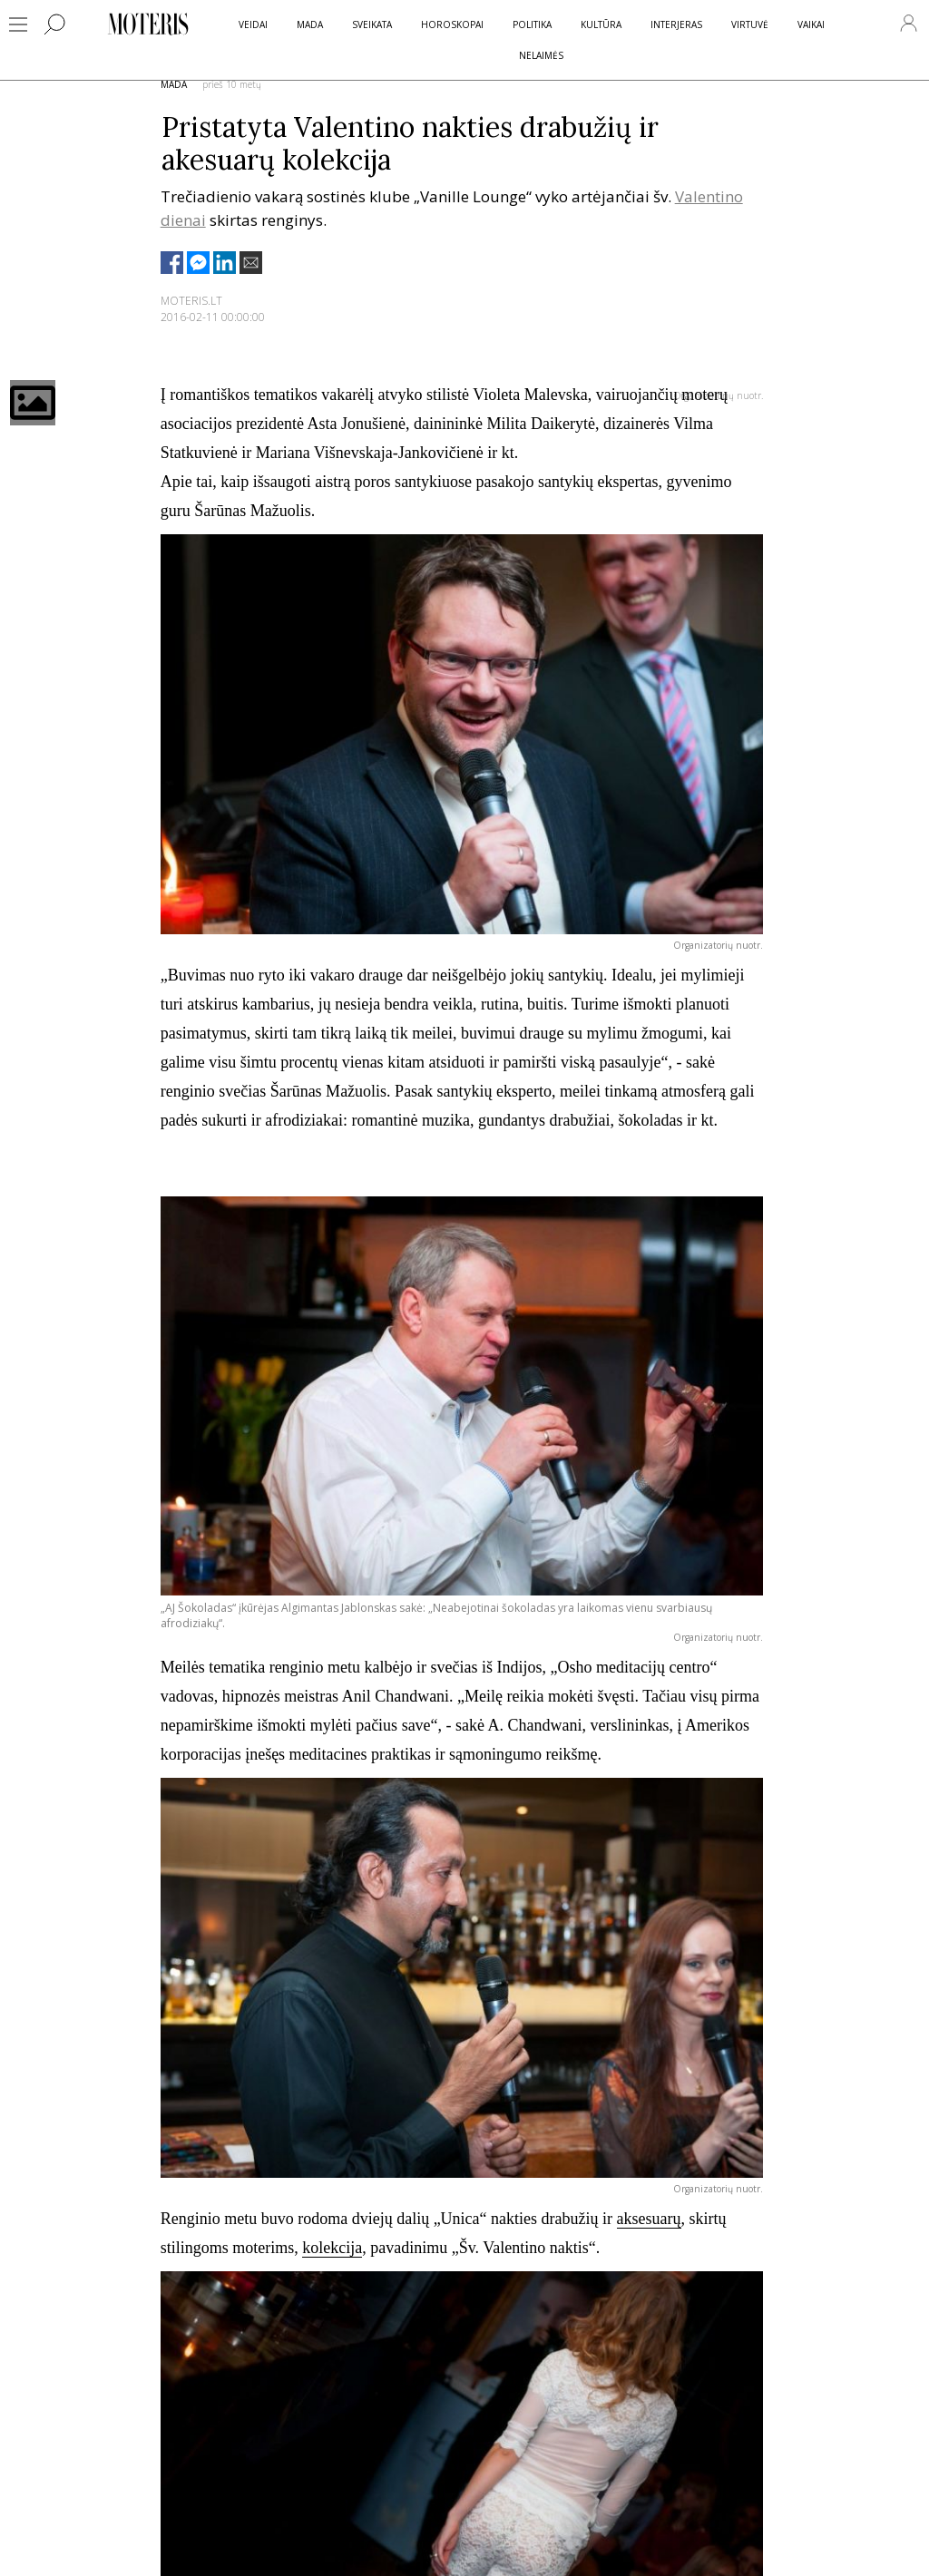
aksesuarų (649, 2219)
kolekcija (332, 2248)
